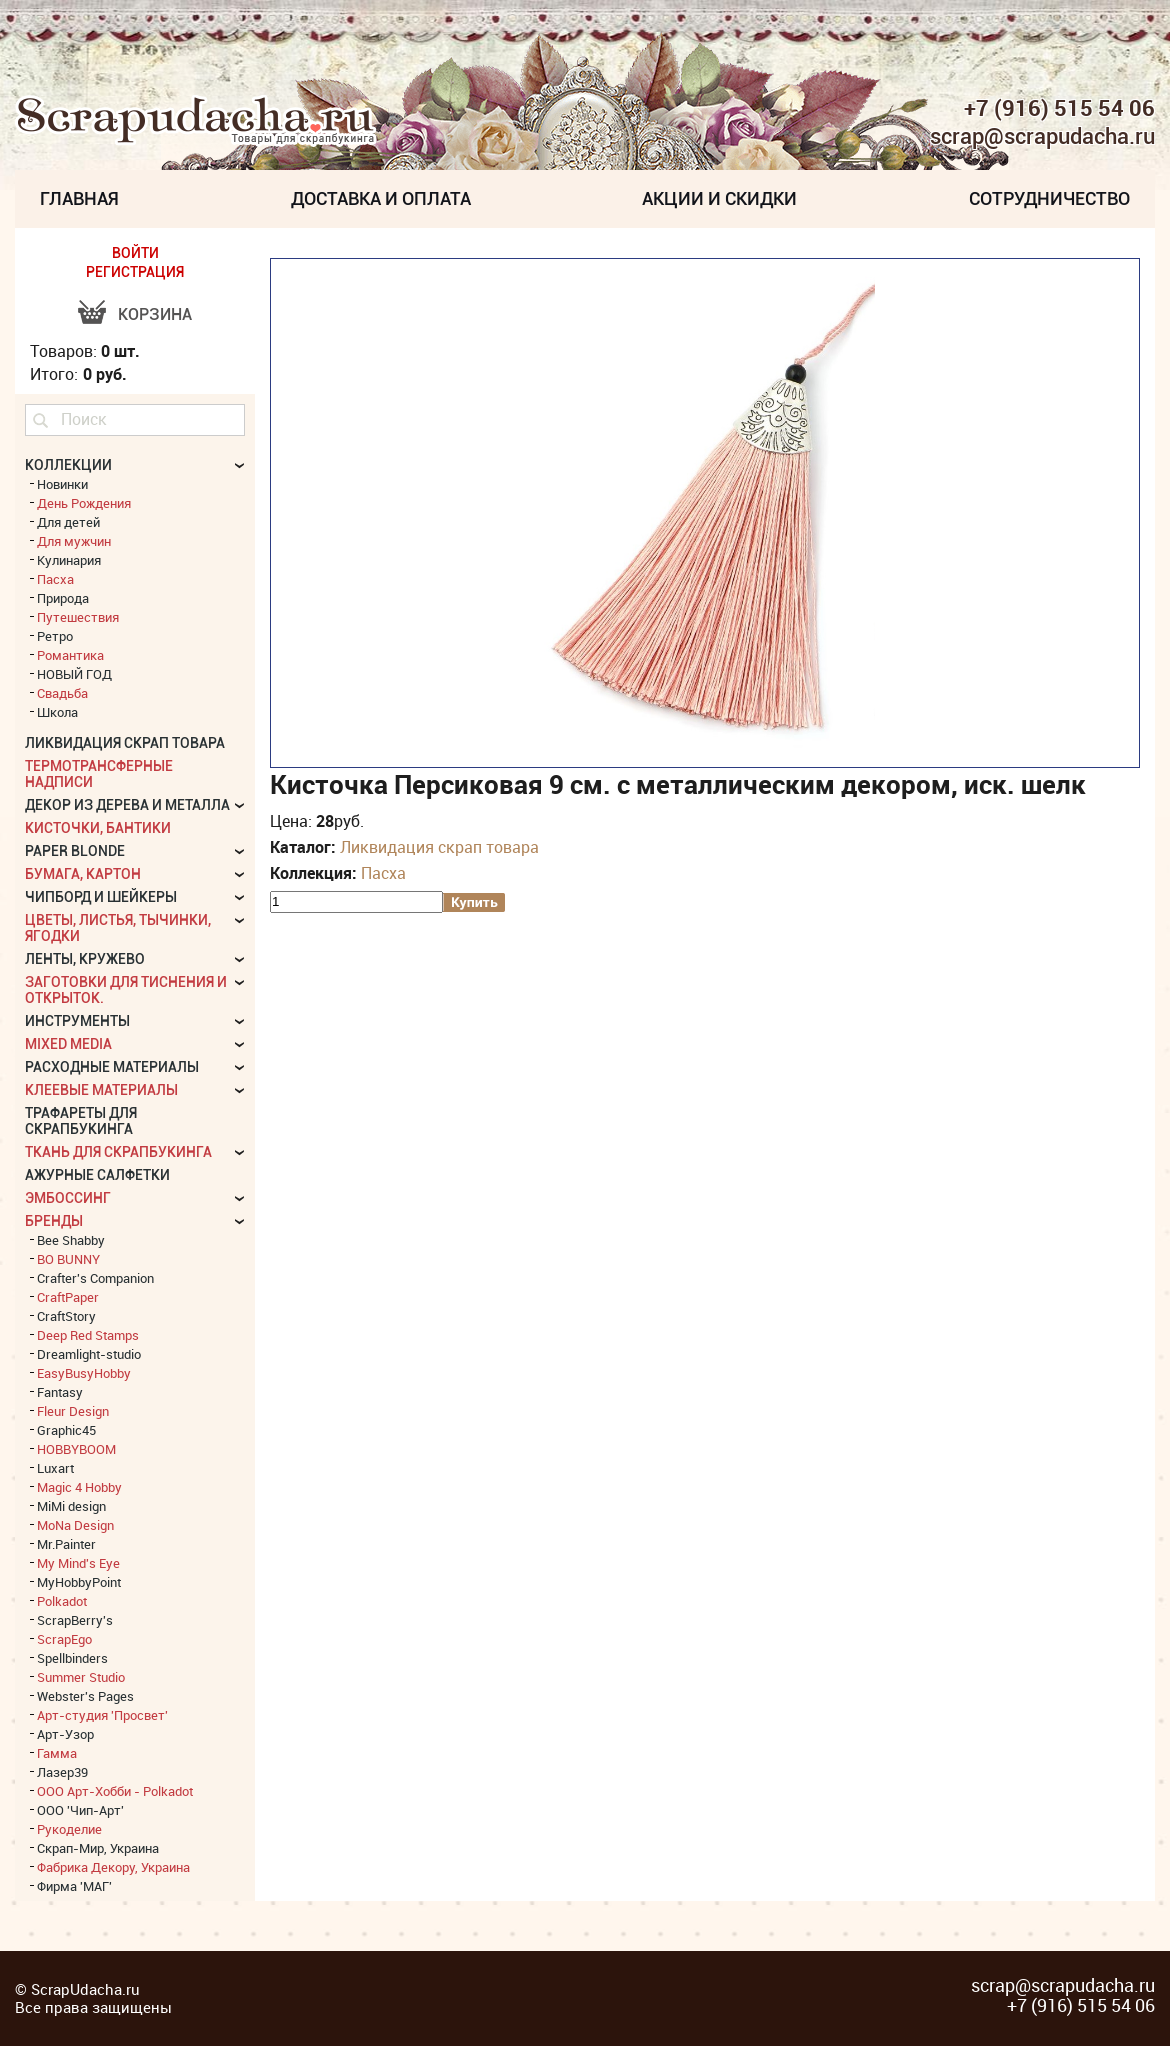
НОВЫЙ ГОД (74, 674)
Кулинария (69, 560)
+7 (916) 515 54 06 (1059, 108)
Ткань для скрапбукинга (118, 1152)
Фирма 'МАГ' (74, 1886)
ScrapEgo (64, 1639)
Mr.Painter (66, 1544)
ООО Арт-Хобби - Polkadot (115, 1791)
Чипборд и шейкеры (101, 897)
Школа (57, 712)
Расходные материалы (112, 1067)
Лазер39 (62, 1772)
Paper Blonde (75, 851)
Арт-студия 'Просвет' (102, 1715)
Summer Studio (81, 1677)
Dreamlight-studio (89, 1354)
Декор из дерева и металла (127, 805)
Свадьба (62, 693)
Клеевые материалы (101, 1090)
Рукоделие (69, 1829)
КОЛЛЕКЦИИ (68, 465)
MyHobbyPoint (79, 1582)
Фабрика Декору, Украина (113, 1867)
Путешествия (78, 617)
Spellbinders (72, 1658)
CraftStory (66, 1316)
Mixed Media (68, 1044)
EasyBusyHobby (84, 1373)
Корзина (155, 314)
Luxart (55, 1468)
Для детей (68, 522)
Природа (63, 598)
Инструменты (77, 1021)
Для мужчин (74, 541)
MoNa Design (75, 1525)
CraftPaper (68, 1297)
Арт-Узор (65, 1734)
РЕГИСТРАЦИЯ (135, 272)
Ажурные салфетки (97, 1175)
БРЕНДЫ (54, 1221)
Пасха (383, 873)
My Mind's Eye (78, 1563)
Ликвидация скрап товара (439, 847)
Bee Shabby (71, 1240)
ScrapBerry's (75, 1620)
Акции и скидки (719, 198)
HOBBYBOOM (76, 1449)
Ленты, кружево (85, 959)
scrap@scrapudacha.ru (1042, 137)
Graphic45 (66, 1430)
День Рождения (84, 503)
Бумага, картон (83, 874)
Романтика (70, 655)
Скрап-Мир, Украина (98, 1848)
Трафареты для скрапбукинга (81, 1121)
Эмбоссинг (68, 1198)
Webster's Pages (85, 1696)
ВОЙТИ (135, 253)
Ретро (55, 636)
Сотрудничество (1049, 198)
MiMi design (71, 1506)
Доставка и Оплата (381, 198)
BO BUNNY (68, 1259)
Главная (79, 198)
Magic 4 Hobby (79, 1487)
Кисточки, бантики (98, 828)
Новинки (62, 484)
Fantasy (60, 1392)
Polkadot (62, 1601)
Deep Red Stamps (88, 1335)
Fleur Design (73, 1411)
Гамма (57, 1753)
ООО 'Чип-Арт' (80, 1810)
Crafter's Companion (95, 1278)
